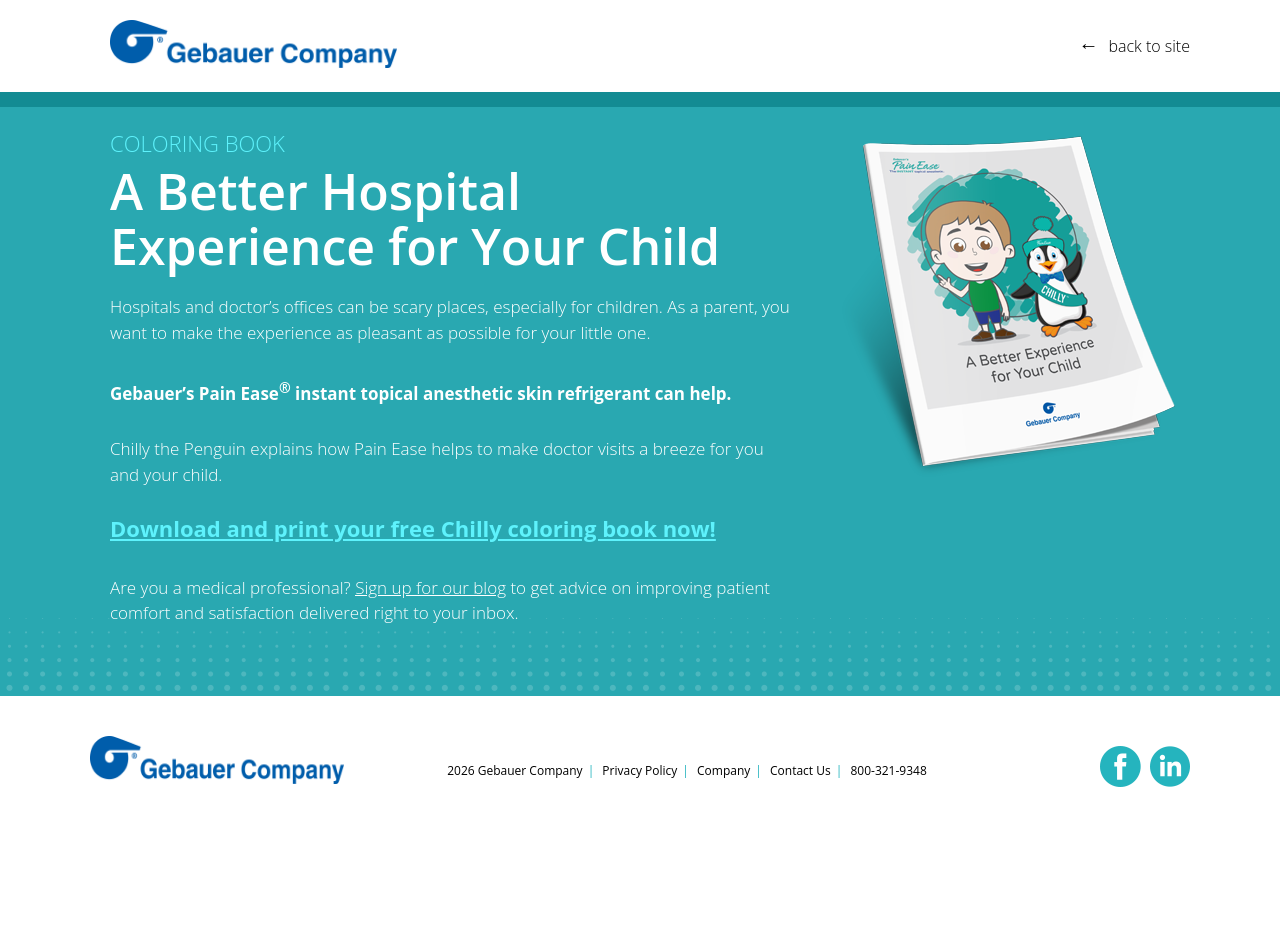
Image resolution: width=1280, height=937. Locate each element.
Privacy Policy (639, 770)
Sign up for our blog (430, 587)
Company (723, 770)
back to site (1149, 46)
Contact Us (800, 770)
